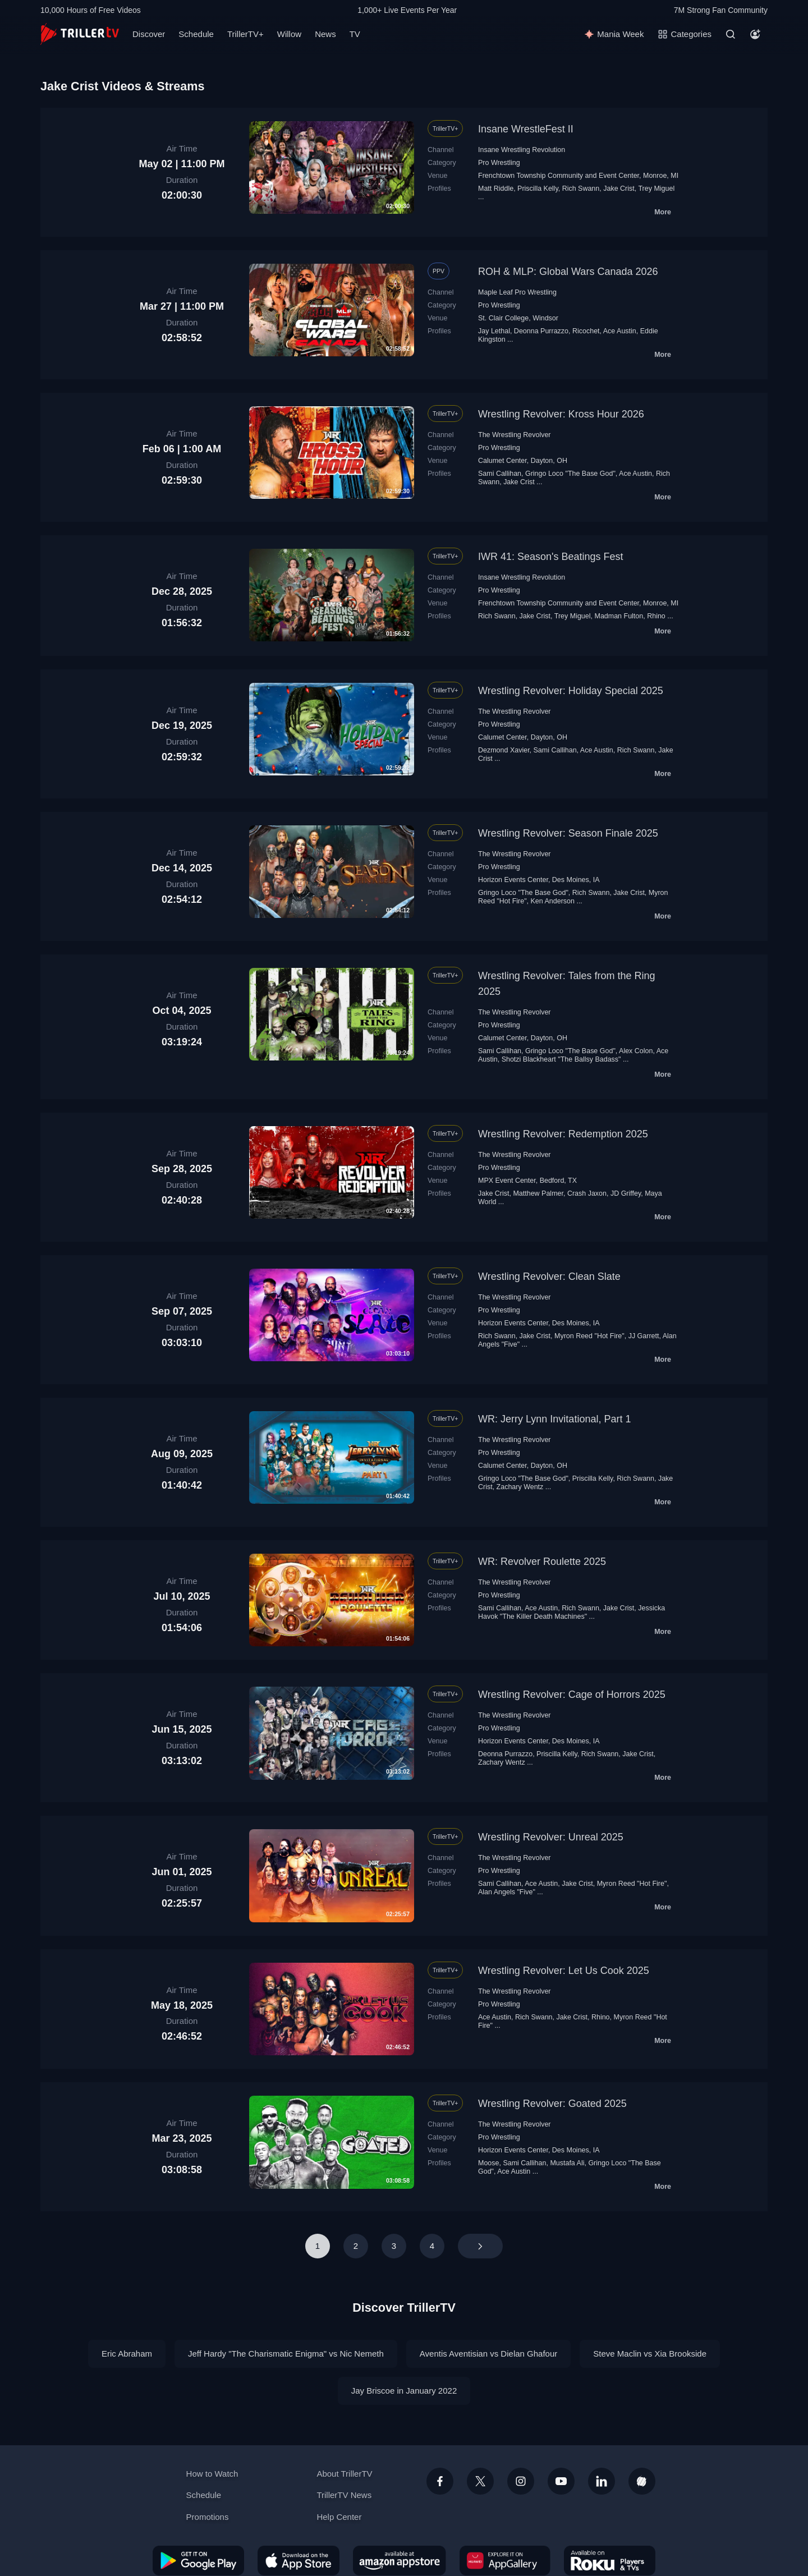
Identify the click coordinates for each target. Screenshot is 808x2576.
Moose (488, 2163)
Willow (289, 34)
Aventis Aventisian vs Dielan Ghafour (488, 2353)
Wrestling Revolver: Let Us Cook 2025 (563, 1970)
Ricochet (586, 331)
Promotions (207, 2517)
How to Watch (212, 2473)
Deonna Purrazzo (541, 331)
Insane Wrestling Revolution (521, 150)
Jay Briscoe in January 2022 (404, 2390)
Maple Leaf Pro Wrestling (517, 292)
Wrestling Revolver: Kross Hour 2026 (561, 414)
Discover (148, 34)
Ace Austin (619, 331)
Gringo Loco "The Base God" (570, 473)
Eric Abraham (127, 2353)
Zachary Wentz (520, 1487)
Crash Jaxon (587, 1193)
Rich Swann (581, 188)
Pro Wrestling (499, 163)
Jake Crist (619, 188)
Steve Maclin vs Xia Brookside (649, 2353)
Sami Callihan (499, 473)
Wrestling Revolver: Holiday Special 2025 (570, 690)
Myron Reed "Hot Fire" (589, 1336)
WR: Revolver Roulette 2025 (542, 1561)
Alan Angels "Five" (506, 1892)
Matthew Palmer (538, 1193)
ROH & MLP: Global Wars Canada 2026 (568, 271)
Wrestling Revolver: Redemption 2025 (563, 1134)
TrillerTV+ (245, 34)
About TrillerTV (344, 2473)
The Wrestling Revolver (514, 435)
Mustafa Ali (567, 2163)
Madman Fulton (618, 616)
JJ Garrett (643, 1336)
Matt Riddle (495, 188)
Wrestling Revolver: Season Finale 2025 (568, 833)
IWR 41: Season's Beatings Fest (550, 556)
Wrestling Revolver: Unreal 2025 (550, 1837)
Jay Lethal (494, 331)
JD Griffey (625, 1193)
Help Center (338, 2517)
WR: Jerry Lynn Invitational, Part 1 (554, 1419)
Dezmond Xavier (504, 750)
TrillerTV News (343, 2495)
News (325, 34)
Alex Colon (636, 1051)
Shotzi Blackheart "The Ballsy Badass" (561, 1059)
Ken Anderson (553, 901)
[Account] (755, 34)
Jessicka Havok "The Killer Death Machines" (571, 1612)
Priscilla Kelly (537, 188)
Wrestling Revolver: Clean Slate (549, 1276)
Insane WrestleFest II (525, 129)
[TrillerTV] (79, 34)
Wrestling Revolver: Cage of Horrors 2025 (571, 1694)
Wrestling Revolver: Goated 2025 (552, 2103)
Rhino (656, 616)
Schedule (196, 34)
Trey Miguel (656, 188)
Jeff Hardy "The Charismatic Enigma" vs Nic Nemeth (286, 2353)
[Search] (730, 34)
